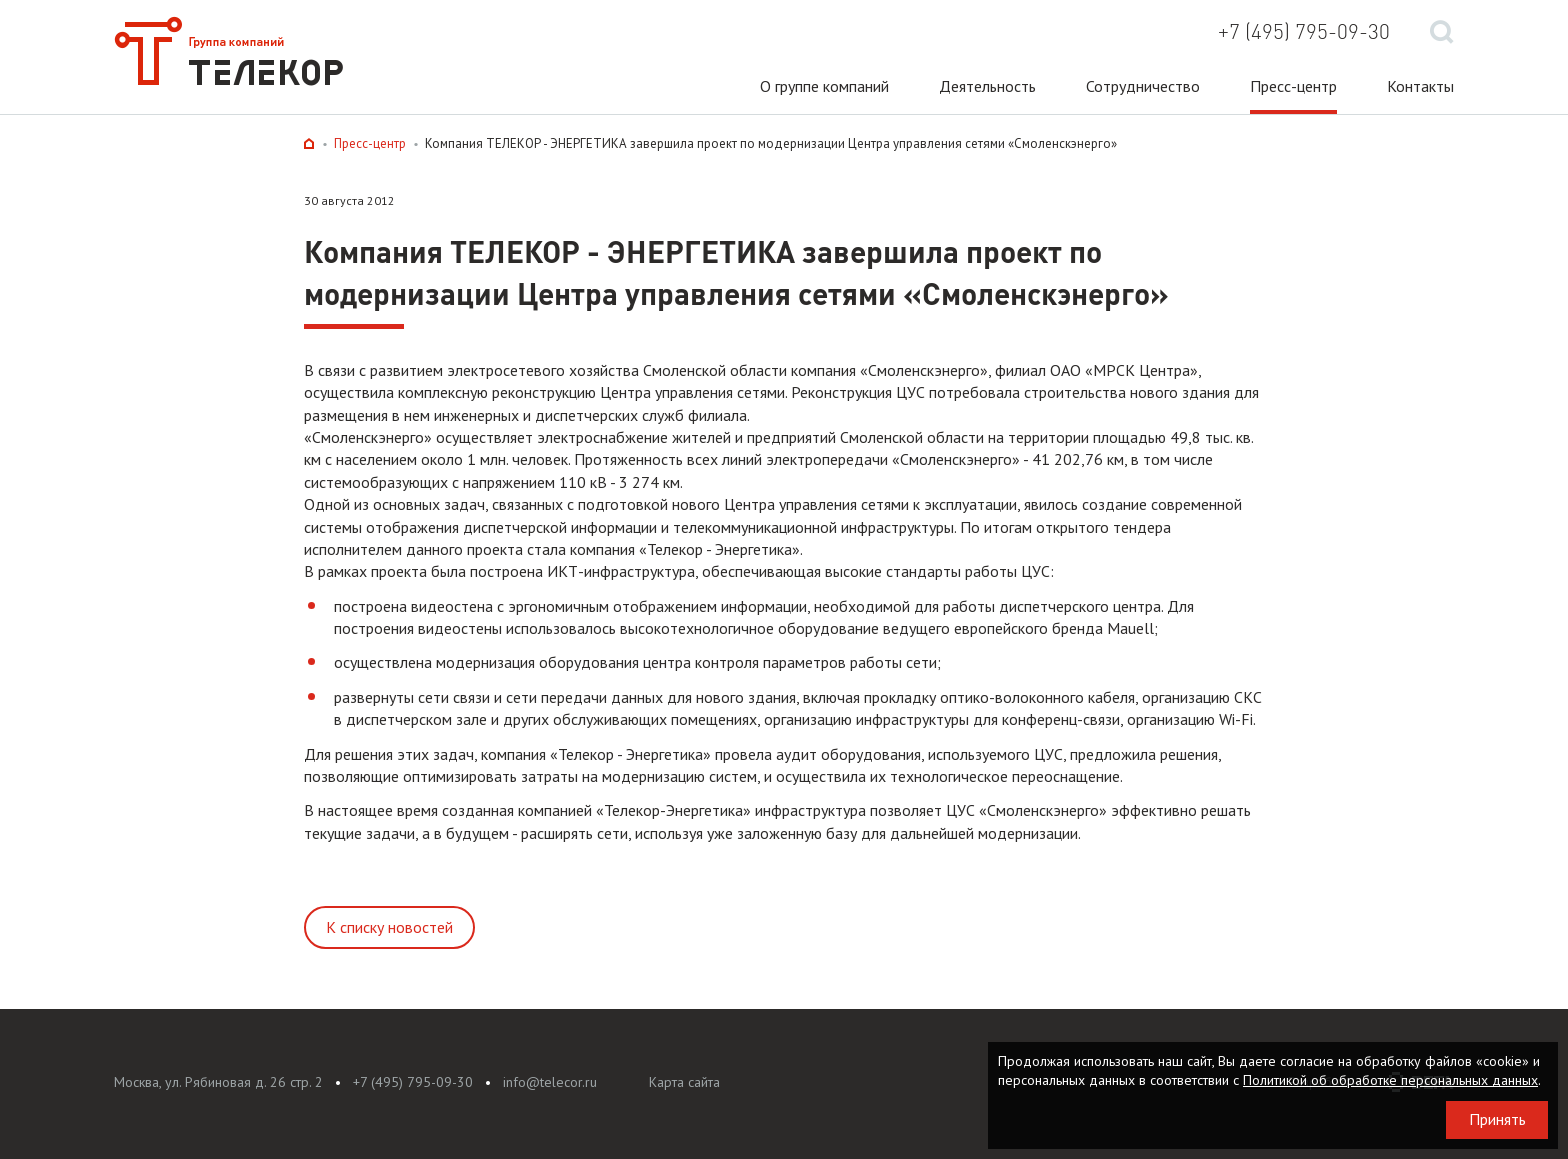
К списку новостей (389, 927)
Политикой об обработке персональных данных (1390, 1080)
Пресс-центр (1293, 86)
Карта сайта (684, 1082)
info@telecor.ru (550, 1082)
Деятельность (987, 86)
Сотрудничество (1143, 86)
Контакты (1420, 86)
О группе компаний (824, 86)
